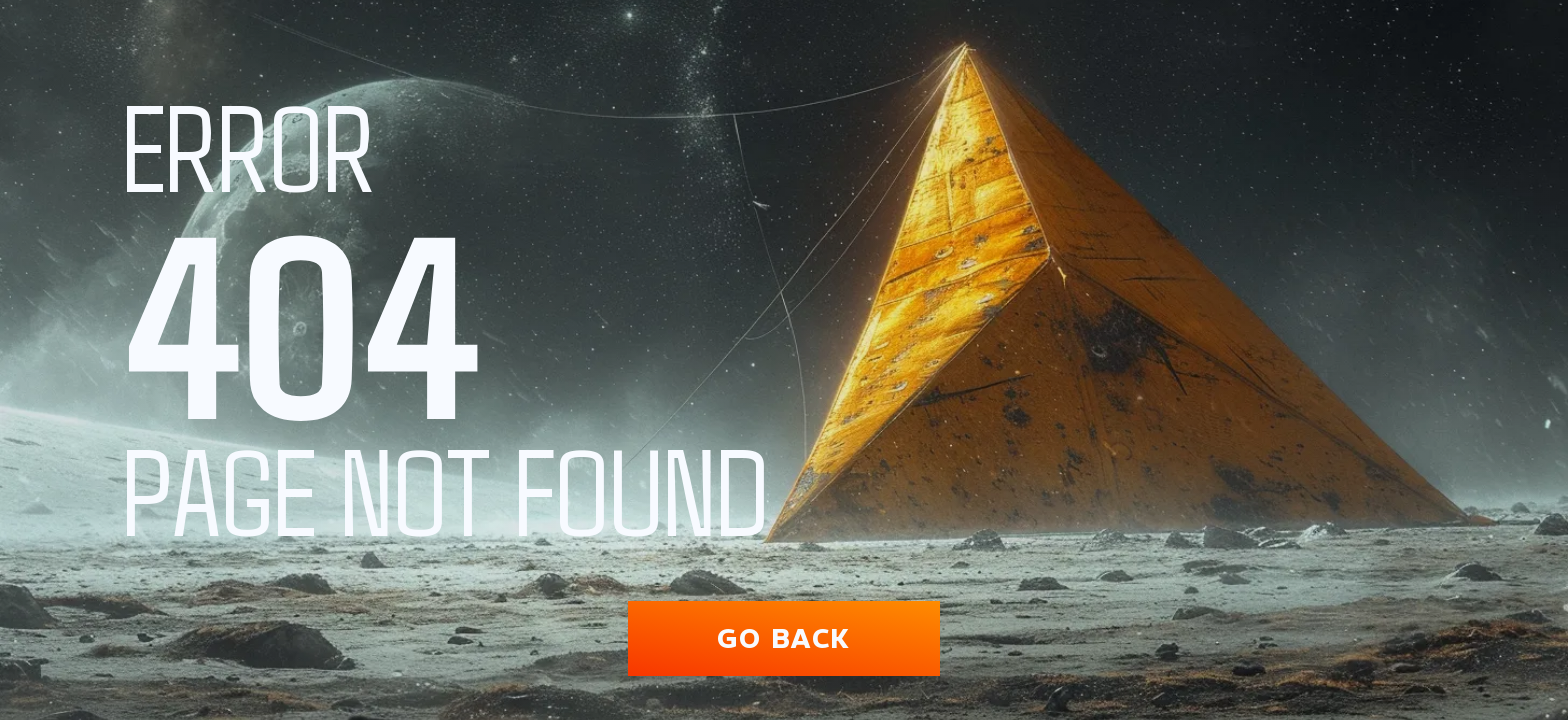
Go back (784, 638)
